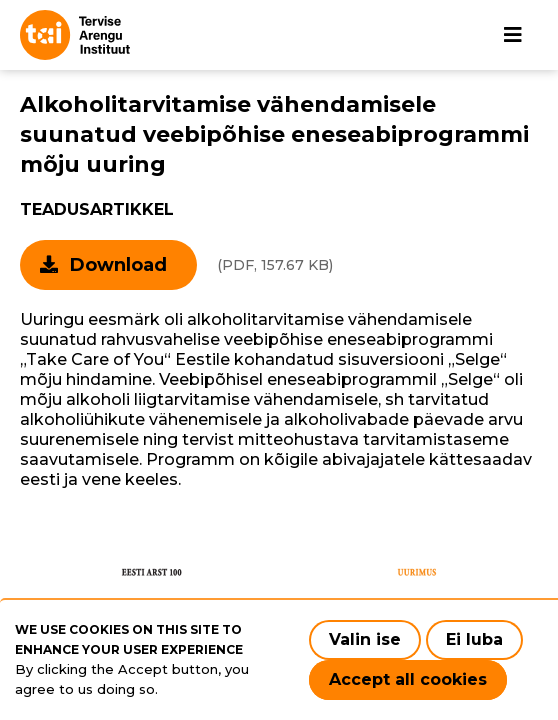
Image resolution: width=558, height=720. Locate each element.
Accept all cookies (408, 679)
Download (118, 265)
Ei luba (474, 639)
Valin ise (365, 639)
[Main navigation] (513, 35)
